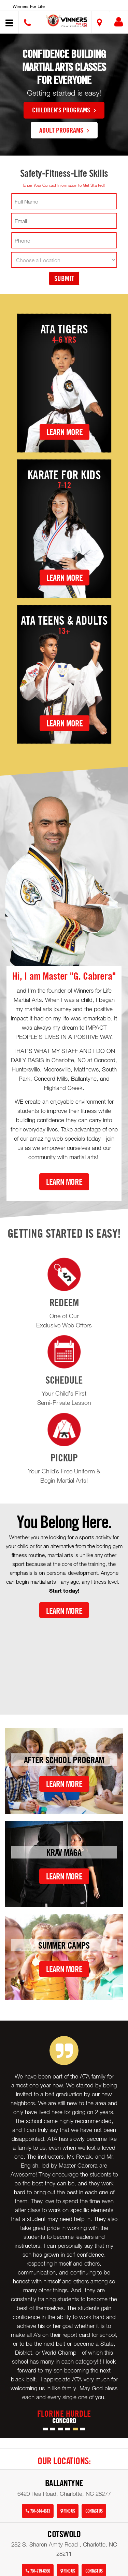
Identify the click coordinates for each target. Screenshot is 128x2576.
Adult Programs (64, 129)
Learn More (64, 432)
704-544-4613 (38, 2511)
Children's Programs (64, 109)
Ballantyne (64, 2483)
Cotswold (64, 2534)
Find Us (67, 2511)
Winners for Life (29, 6)
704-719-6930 (38, 2571)
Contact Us (93, 2511)
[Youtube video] (64, 1661)
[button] (66, 20)
